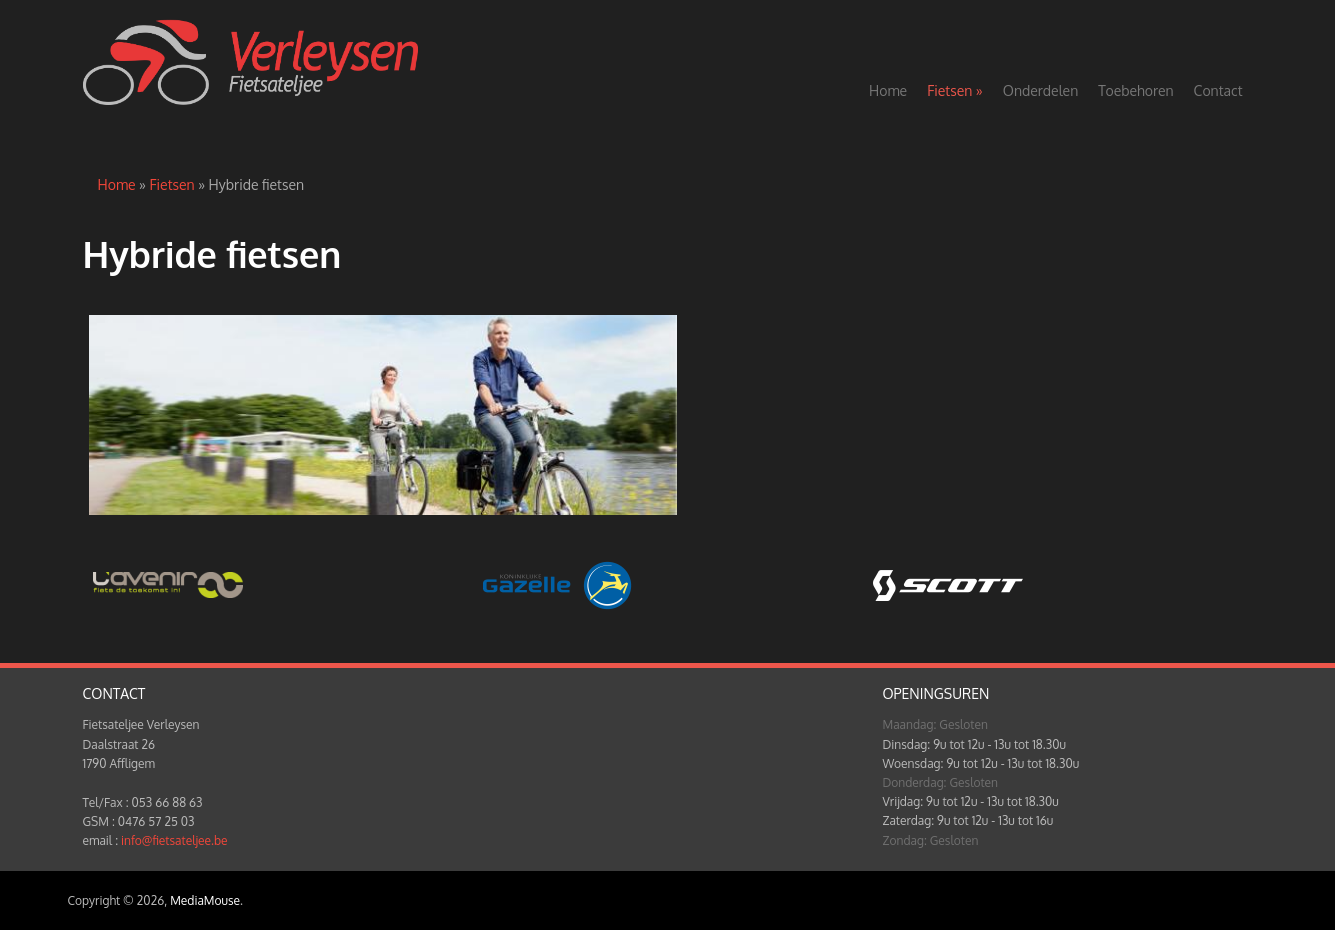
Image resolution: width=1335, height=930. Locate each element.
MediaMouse (205, 900)
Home (888, 90)
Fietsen (955, 90)
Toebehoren (1135, 90)
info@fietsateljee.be (174, 840)
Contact (1218, 90)
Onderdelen (1040, 90)
